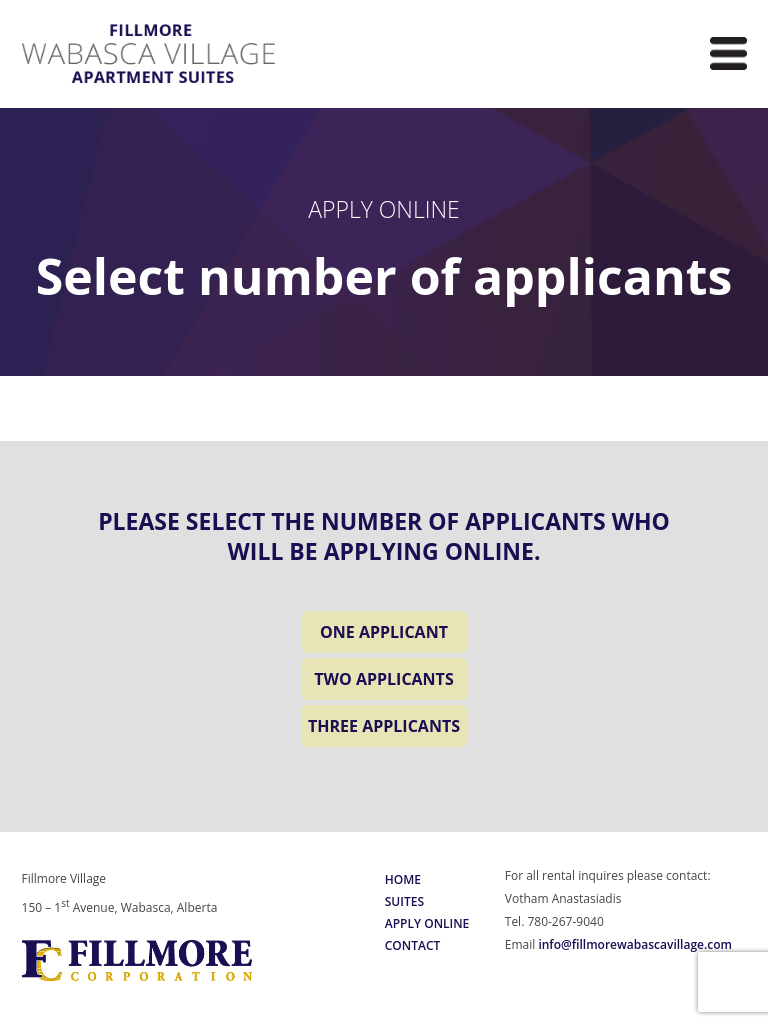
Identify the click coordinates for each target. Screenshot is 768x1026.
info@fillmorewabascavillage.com (635, 944)
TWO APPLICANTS (383, 679)
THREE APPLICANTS (384, 726)
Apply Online (427, 923)
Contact (413, 945)
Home (403, 879)
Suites (404, 901)
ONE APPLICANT (384, 632)
